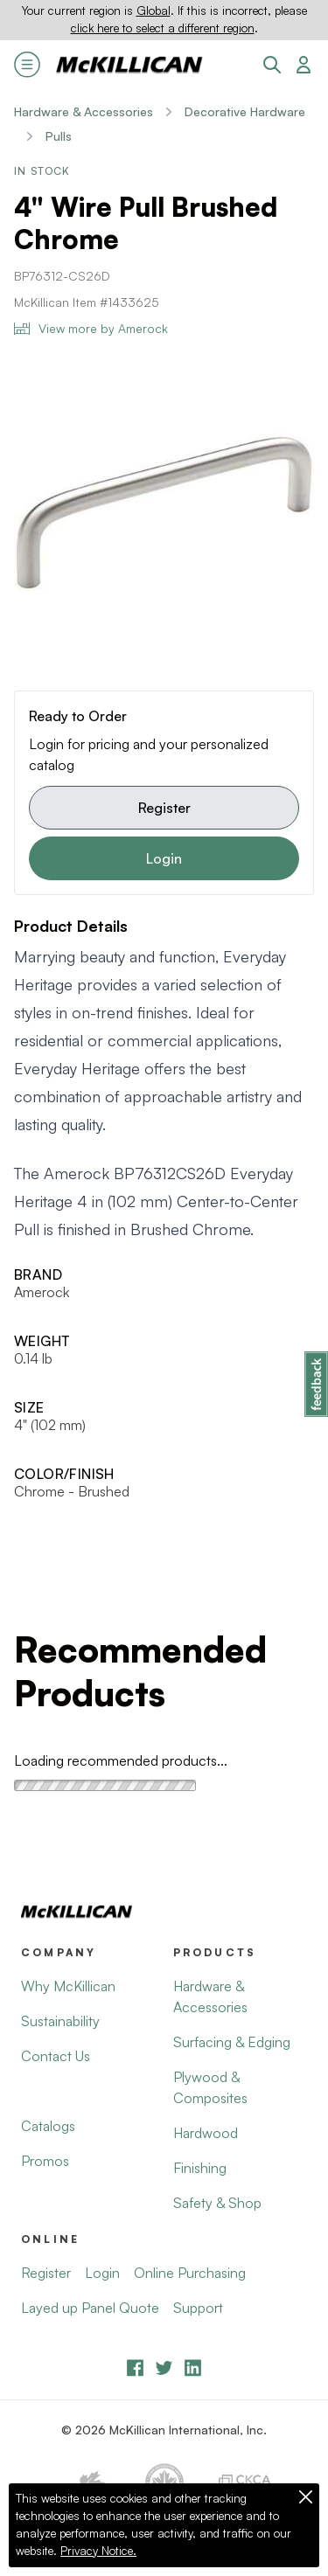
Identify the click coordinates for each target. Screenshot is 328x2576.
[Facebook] (135, 2367)
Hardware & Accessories (83, 111)
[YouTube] (164, 2367)
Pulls (58, 135)
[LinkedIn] (193, 2367)
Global (153, 10)
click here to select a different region (163, 28)
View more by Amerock (91, 328)
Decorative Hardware (245, 111)
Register (164, 807)
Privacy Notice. (98, 2551)
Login (164, 858)
